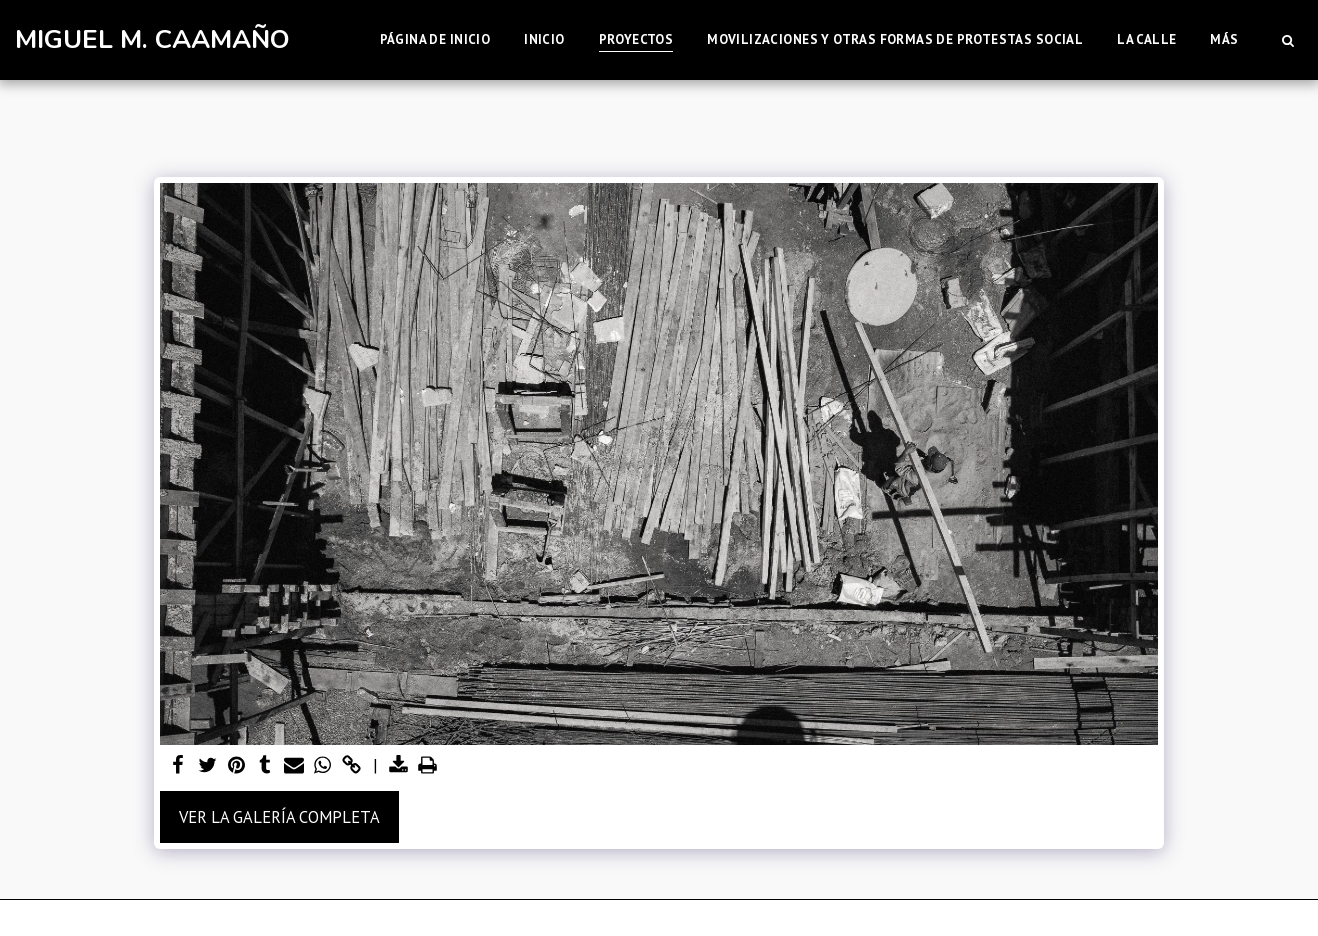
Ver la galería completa (279, 817)
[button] (1287, 40)
